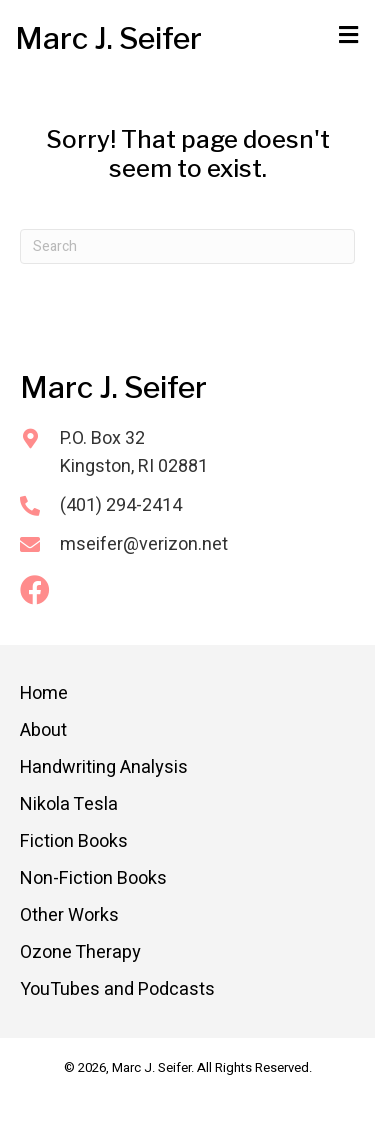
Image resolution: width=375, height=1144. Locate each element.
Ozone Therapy (80, 952)
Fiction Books (74, 841)
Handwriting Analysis (104, 767)
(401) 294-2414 (121, 505)
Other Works (69, 915)
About (43, 730)
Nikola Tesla (69, 804)
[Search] (187, 246)
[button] (35, 590)
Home (44, 693)
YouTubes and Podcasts (117, 989)
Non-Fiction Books (93, 878)
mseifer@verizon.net (144, 544)
